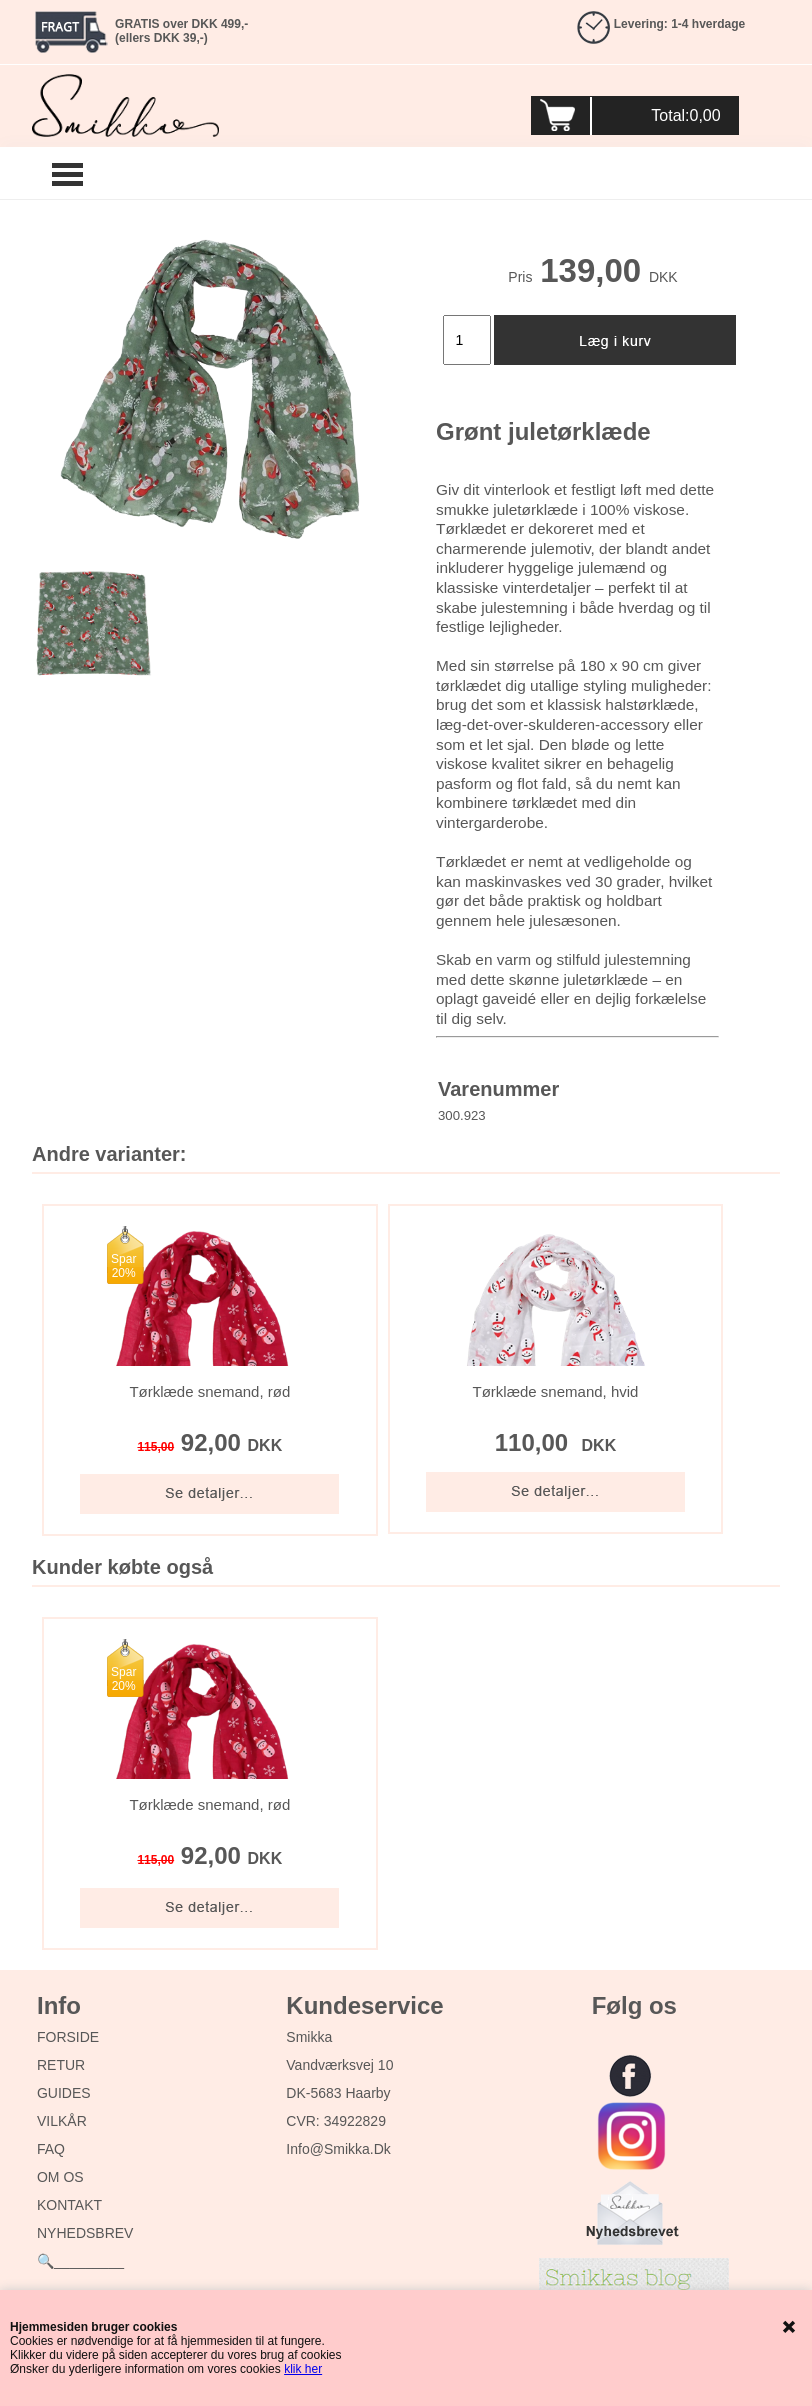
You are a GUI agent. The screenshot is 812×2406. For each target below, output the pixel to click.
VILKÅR (62, 2121)
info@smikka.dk (338, 2149)
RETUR (61, 2065)
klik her (303, 2369)
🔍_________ (80, 2261)
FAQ (51, 2149)
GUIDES (64, 2093)
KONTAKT (69, 2205)
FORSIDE (68, 2037)
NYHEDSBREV (85, 2233)
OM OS (60, 2177)
